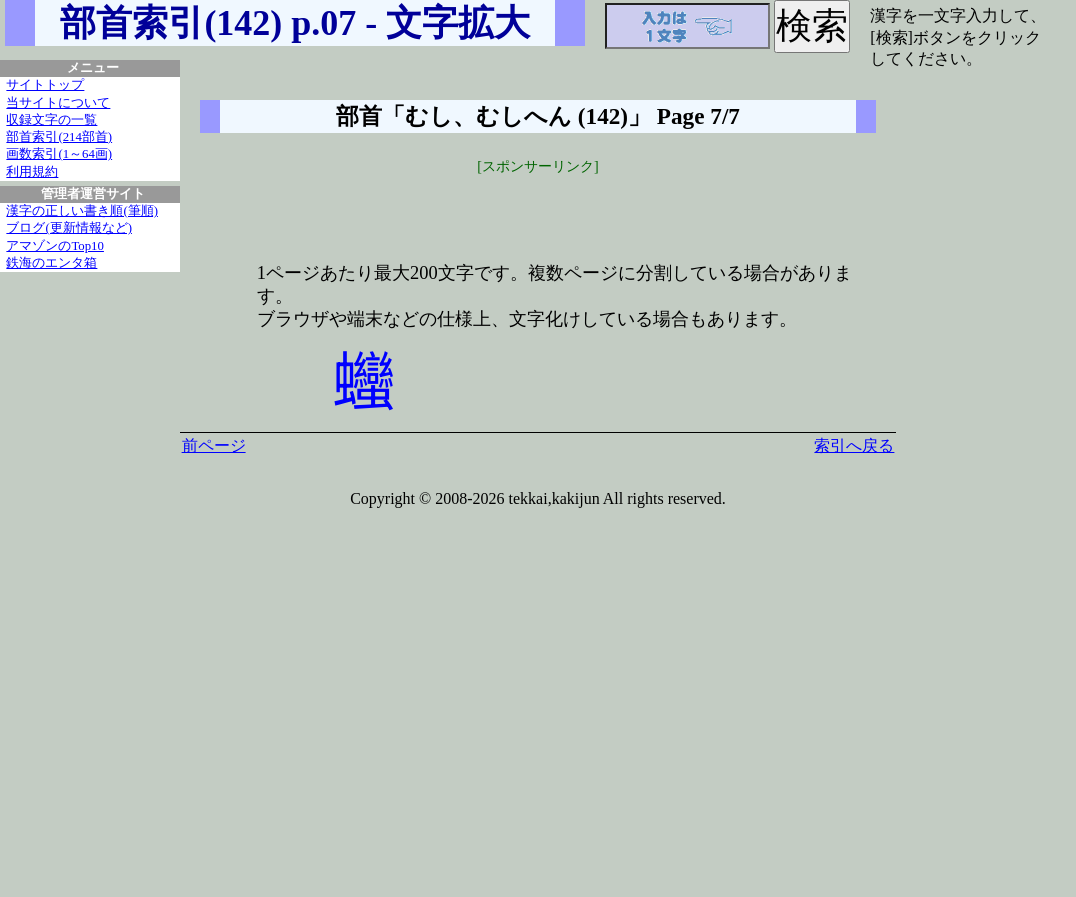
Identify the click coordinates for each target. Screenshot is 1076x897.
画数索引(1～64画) (59, 154)
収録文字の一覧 (51, 120)
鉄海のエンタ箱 (51, 263)
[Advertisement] (538, 207)
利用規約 (32, 172)
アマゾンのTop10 (55, 246)
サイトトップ (45, 85)
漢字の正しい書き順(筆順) (82, 211)
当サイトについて (58, 103)
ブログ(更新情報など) (69, 228)
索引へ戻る (854, 445)
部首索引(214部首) (59, 137)
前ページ (214, 445)
